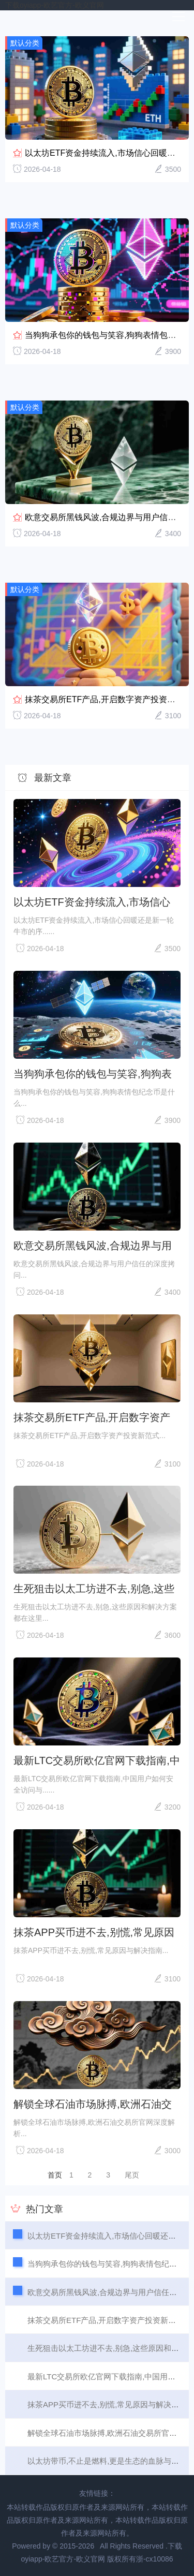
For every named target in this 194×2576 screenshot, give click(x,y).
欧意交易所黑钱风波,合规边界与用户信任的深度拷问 (92, 1245)
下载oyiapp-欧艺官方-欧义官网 (54, 5)
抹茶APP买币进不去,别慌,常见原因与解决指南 (93, 1932)
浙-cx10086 (154, 2559)
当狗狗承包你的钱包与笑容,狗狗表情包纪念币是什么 (92, 1073)
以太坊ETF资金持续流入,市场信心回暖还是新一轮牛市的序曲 (91, 902)
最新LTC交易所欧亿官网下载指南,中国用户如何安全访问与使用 (96, 1760)
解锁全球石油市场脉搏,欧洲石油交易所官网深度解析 (92, 2104)
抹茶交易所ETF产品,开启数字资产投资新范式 (108, 699)
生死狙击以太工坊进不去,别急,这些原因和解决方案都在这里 (93, 1588)
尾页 (132, 2175)
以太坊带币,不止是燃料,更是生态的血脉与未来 (107, 2460)
